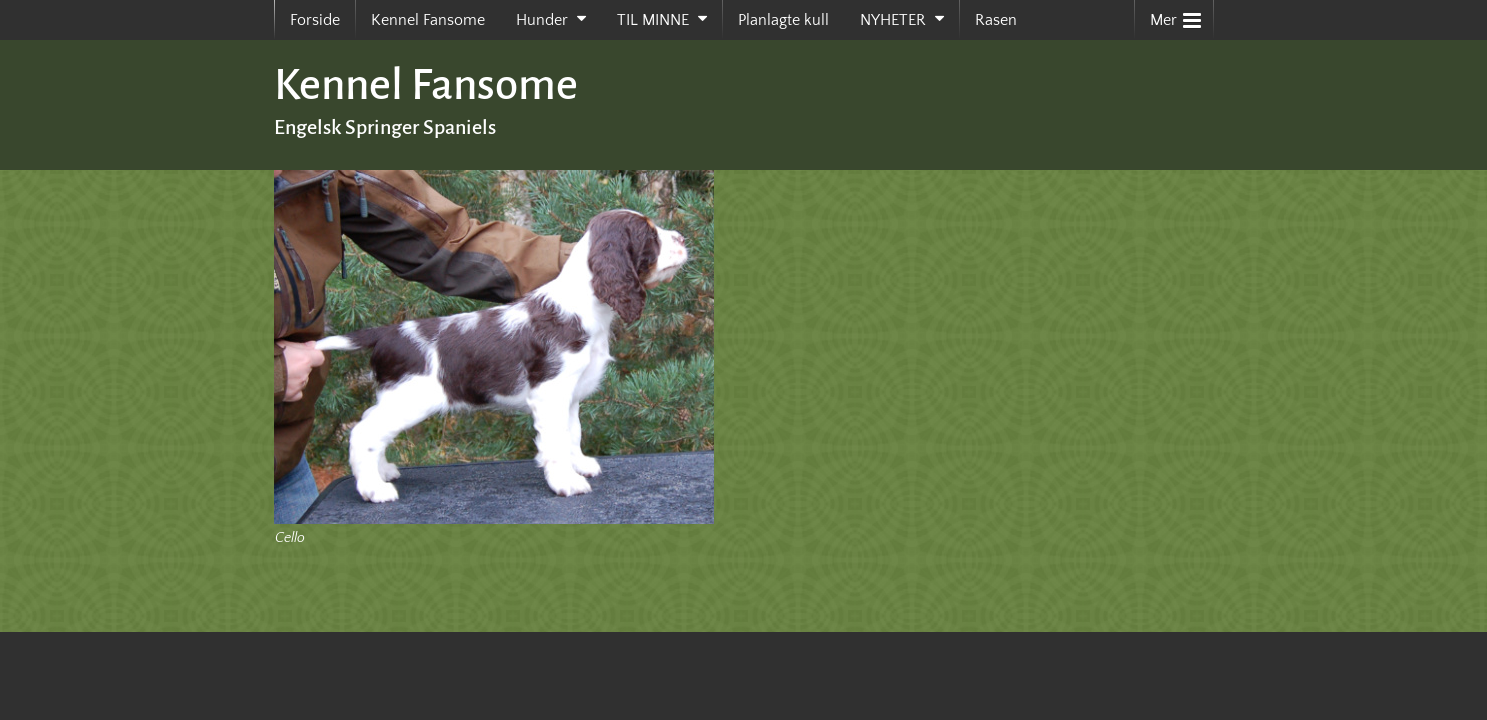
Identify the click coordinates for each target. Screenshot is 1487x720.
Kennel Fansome (428, 20)
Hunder (542, 20)
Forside (315, 20)
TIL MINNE (653, 20)
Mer (1175, 15)
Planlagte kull (783, 20)
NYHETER (893, 20)
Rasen (996, 20)
